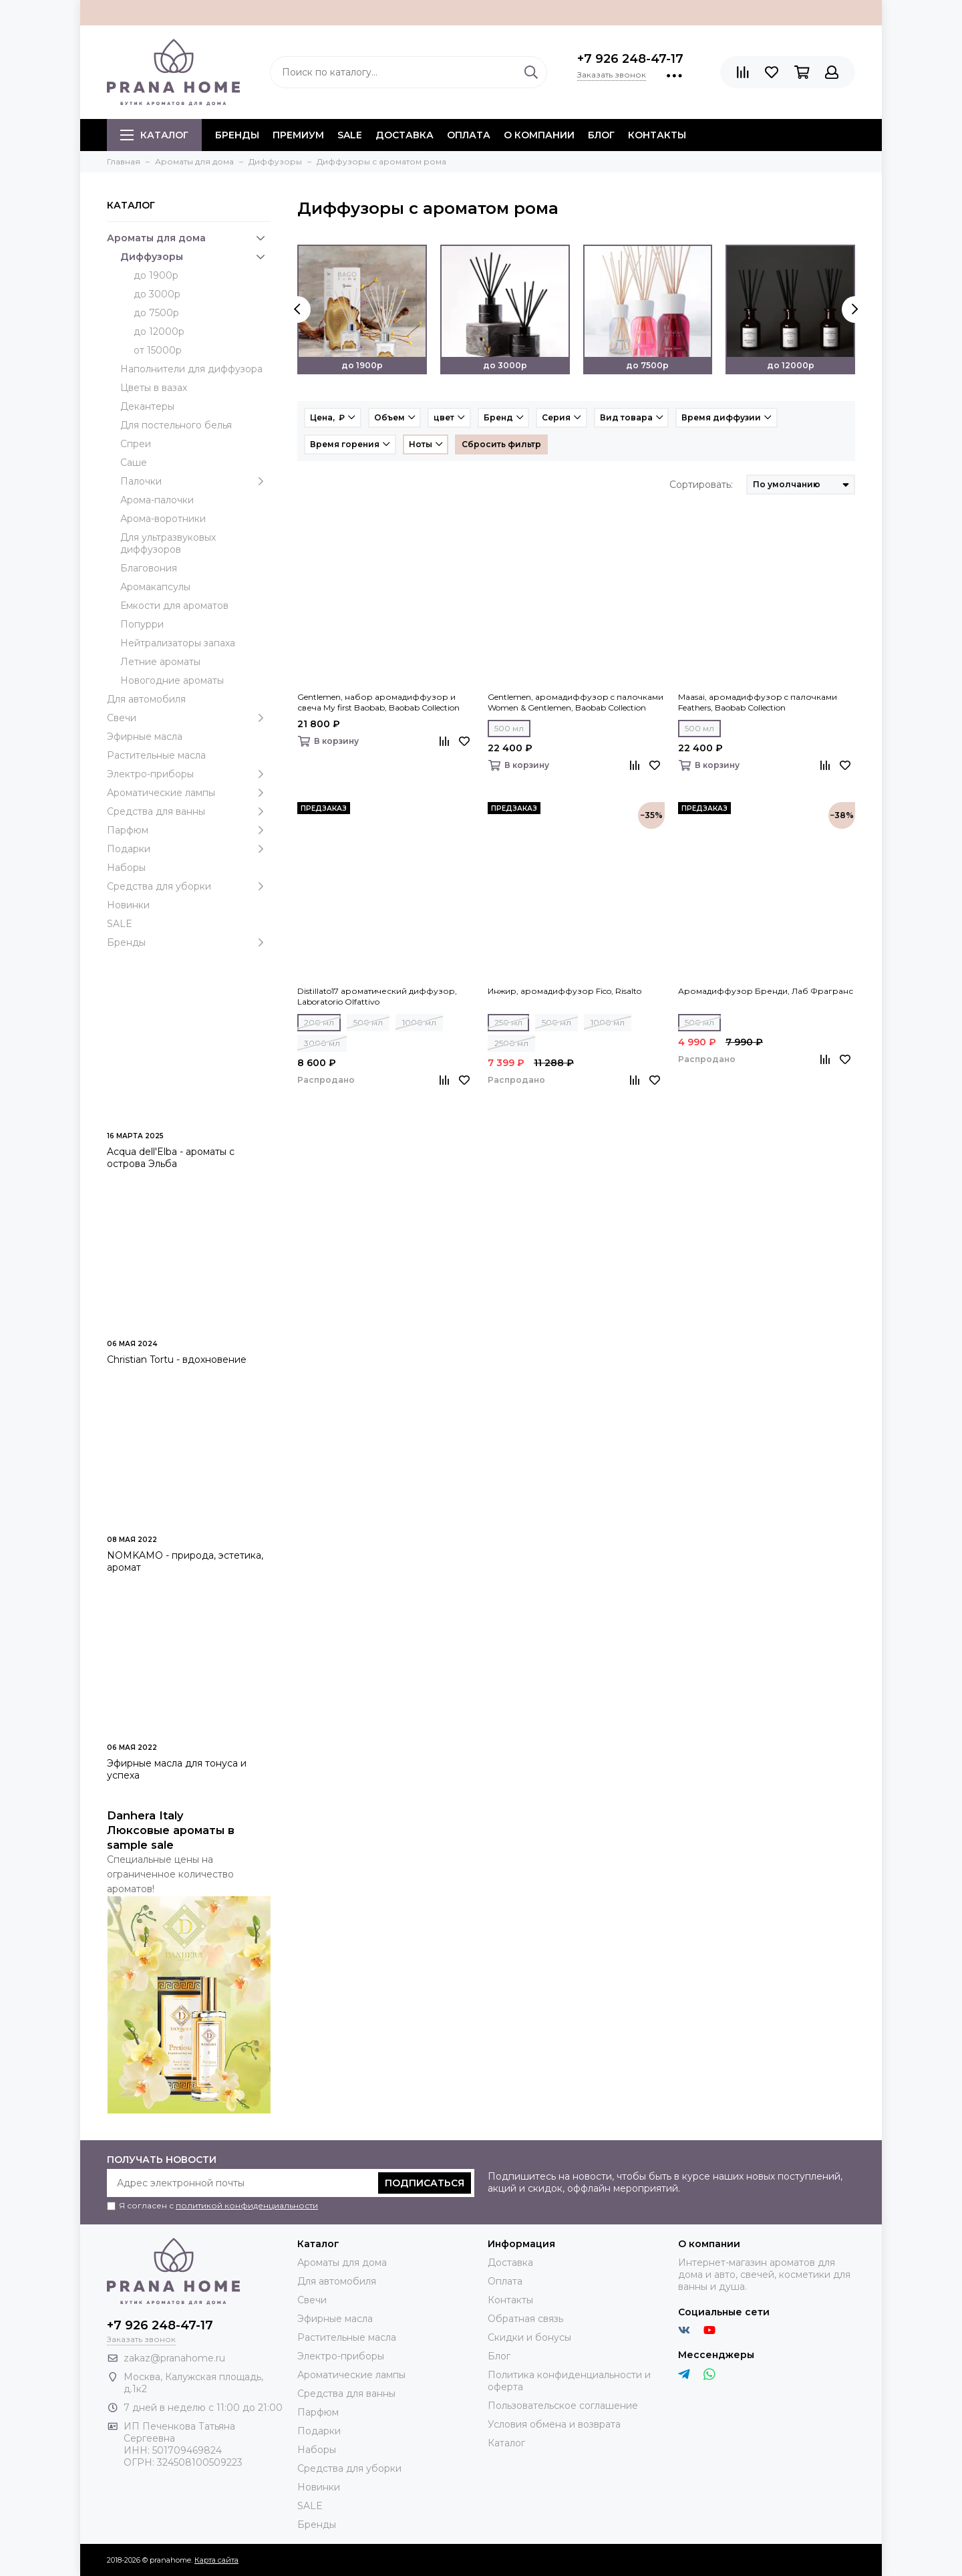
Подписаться (424, 2183)
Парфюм (189, 830)
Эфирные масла (144, 737)
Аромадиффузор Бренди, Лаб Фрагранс (765, 991)
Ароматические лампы (189, 793)
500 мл (509, 728)
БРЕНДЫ (237, 135)
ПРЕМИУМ (298, 135)
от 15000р (158, 350)
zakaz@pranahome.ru (174, 2358)
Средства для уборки (189, 886)
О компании (539, 135)
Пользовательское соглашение (563, 2406)
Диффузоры (195, 257)
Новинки (128, 905)
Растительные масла (156, 755)
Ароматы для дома (189, 238)
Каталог (154, 135)
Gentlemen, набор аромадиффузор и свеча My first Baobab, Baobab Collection (378, 702)
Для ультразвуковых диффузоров (168, 543)
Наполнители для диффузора (191, 369)
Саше (133, 463)
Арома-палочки (157, 500)
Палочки (195, 481)
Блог (601, 135)
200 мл (319, 1022)
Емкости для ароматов (174, 606)
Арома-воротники (163, 519)
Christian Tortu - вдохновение (177, 1360)
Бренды (189, 942)
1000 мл (419, 1022)
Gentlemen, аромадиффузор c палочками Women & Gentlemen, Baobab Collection (575, 702)
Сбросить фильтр (501, 444)
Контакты (657, 135)
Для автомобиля (146, 699)
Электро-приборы (189, 774)
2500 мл (511, 1043)
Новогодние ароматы (172, 680)
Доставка (404, 135)
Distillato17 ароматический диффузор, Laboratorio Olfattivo (377, 996)
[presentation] (297, 309)
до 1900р (156, 275)
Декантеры (147, 406)
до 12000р (159, 332)
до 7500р (156, 313)
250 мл (508, 1022)
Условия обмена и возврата (554, 2424)
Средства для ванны (189, 811)
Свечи (189, 718)
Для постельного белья (176, 425)
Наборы (126, 868)
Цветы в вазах (153, 388)
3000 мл (322, 1043)
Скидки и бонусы (529, 2337)
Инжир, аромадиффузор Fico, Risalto (564, 991)
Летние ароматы (160, 662)
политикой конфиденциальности (247, 2205)
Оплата (468, 135)
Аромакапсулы (155, 587)
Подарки (189, 849)
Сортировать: (701, 485)
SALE (349, 135)
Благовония (148, 568)
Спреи (135, 444)
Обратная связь (525, 2319)
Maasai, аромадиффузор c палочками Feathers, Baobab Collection (757, 702)
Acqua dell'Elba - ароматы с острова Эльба (170, 1158)
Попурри (142, 624)
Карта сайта (216, 2560)
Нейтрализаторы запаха (177, 643)
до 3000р (157, 294)
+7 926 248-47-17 (630, 58)
